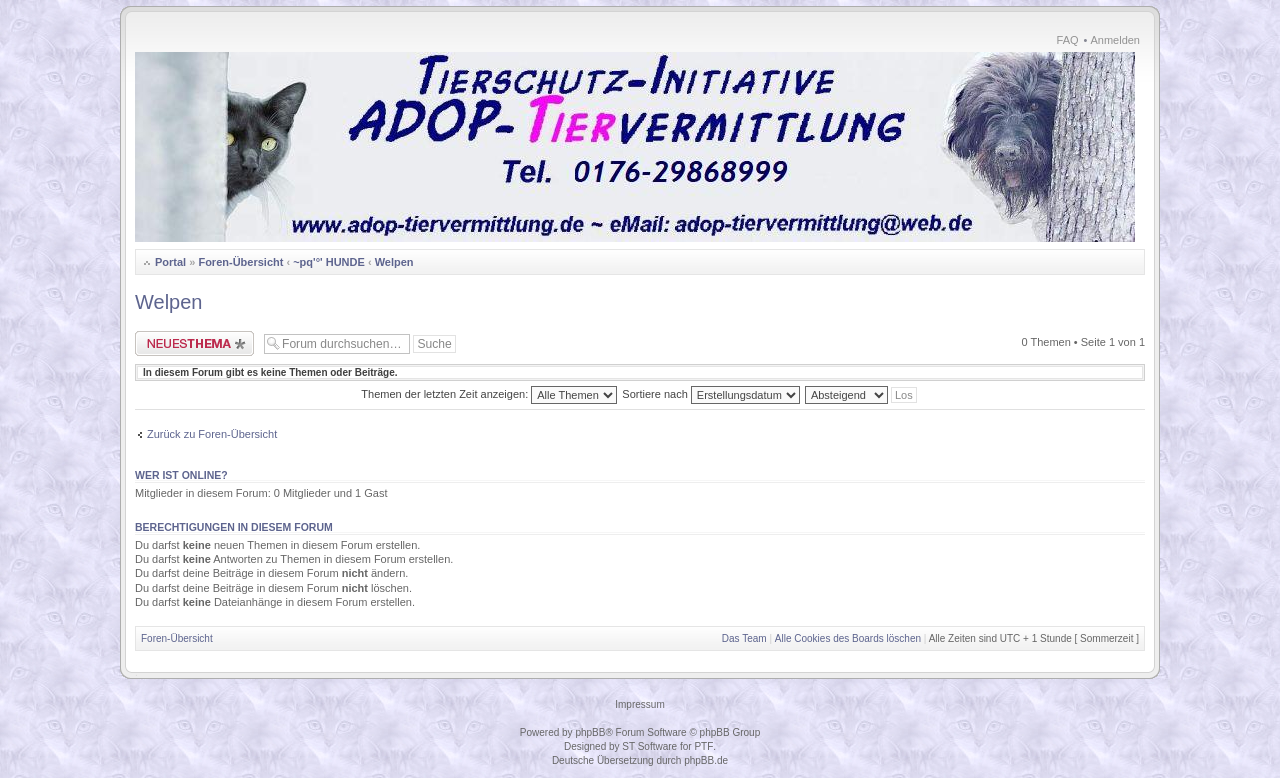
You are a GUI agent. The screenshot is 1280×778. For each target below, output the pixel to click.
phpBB (590, 732)
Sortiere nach (710, 394)
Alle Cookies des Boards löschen (848, 638)
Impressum (639, 704)
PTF (703, 746)
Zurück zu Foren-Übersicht (212, 434)
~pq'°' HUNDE (329, 262)
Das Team (744, 638)
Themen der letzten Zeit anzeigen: (489, 394)
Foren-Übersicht (240, 262)
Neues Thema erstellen (194, 343)
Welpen (394, 262)
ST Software (649, 746)
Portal (170, 262)
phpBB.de (706, 760)
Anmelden (1115, 40)
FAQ (1068, 40)
